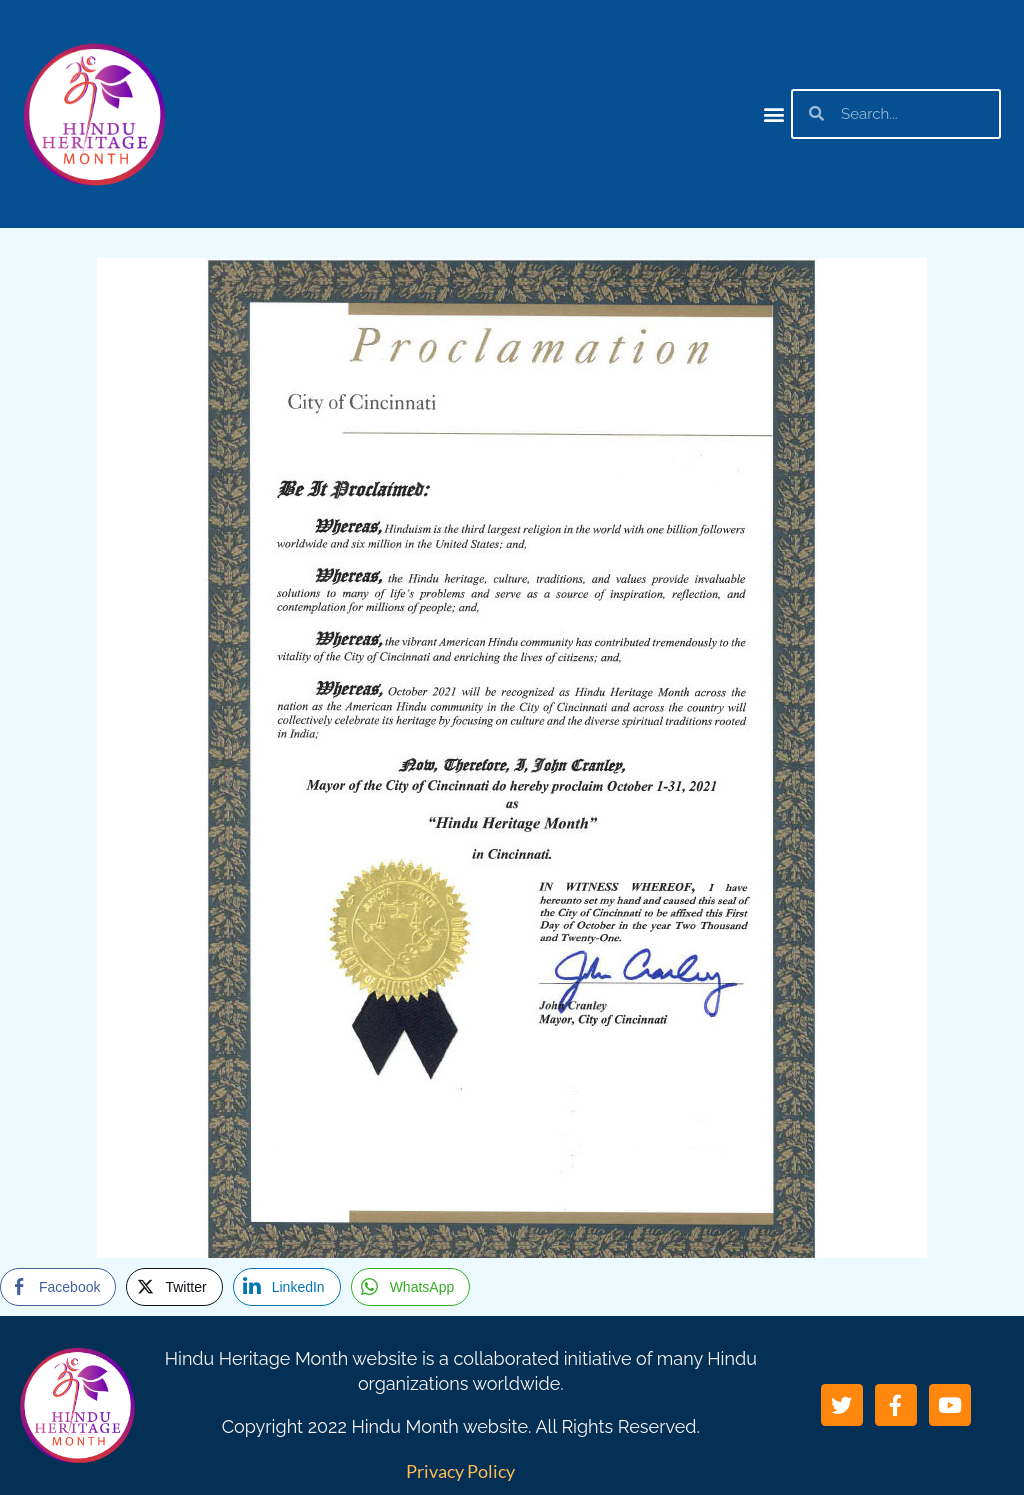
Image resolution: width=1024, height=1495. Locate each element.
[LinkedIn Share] (287, 1287)
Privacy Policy (460, 1471)
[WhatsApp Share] (411, 1287)
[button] (774, 113)
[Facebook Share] (58, 1287)
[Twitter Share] (174, 1287)
